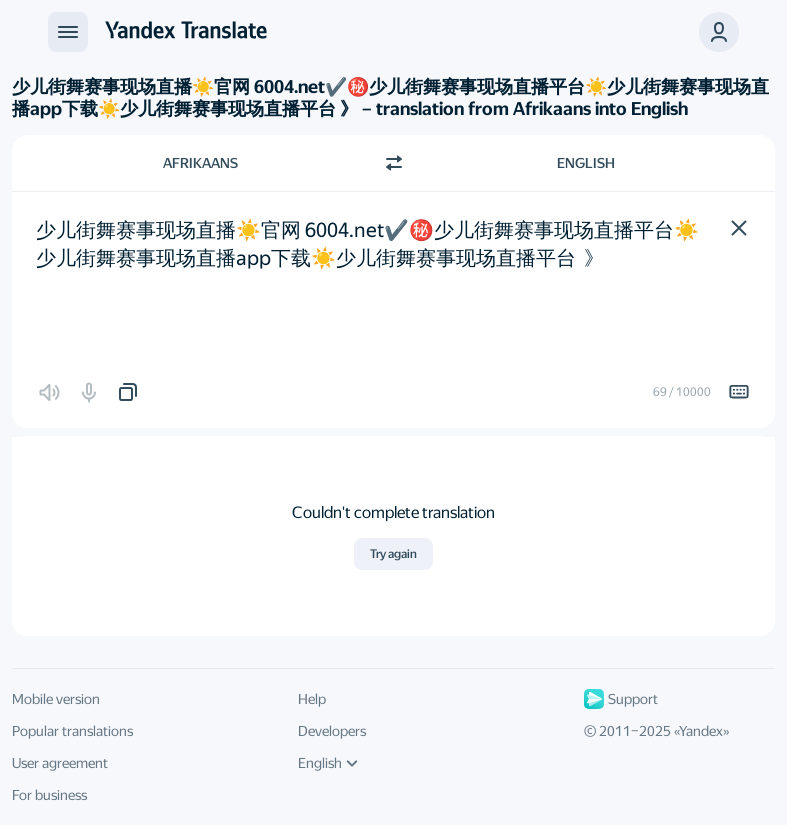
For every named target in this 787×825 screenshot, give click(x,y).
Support (621, 699)
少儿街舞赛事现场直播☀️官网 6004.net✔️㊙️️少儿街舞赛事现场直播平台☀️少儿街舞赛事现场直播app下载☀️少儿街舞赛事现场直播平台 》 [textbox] (367, 244)
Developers (332, 731)
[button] (739, 228)
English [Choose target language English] (586, 163)
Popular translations (72, 731)
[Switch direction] (394, 163)
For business (49, 795)
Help (312, 699)
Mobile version (56, 699)
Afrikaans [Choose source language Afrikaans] (200, 163)
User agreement (60, 763)
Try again (393, 554)
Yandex (701, 731)
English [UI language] (328, 763)
